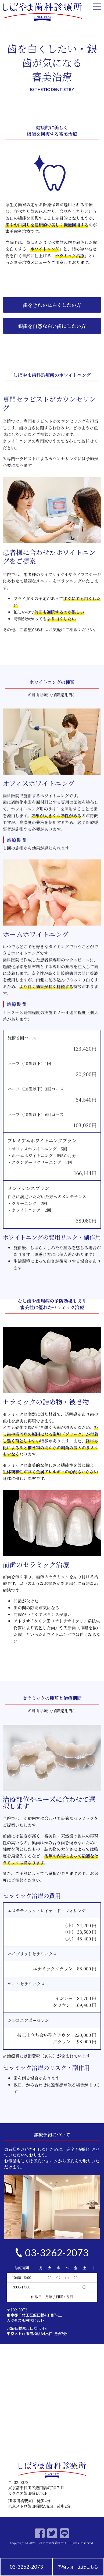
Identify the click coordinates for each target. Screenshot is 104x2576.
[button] (52, 358)
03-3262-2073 (26, 2567)
